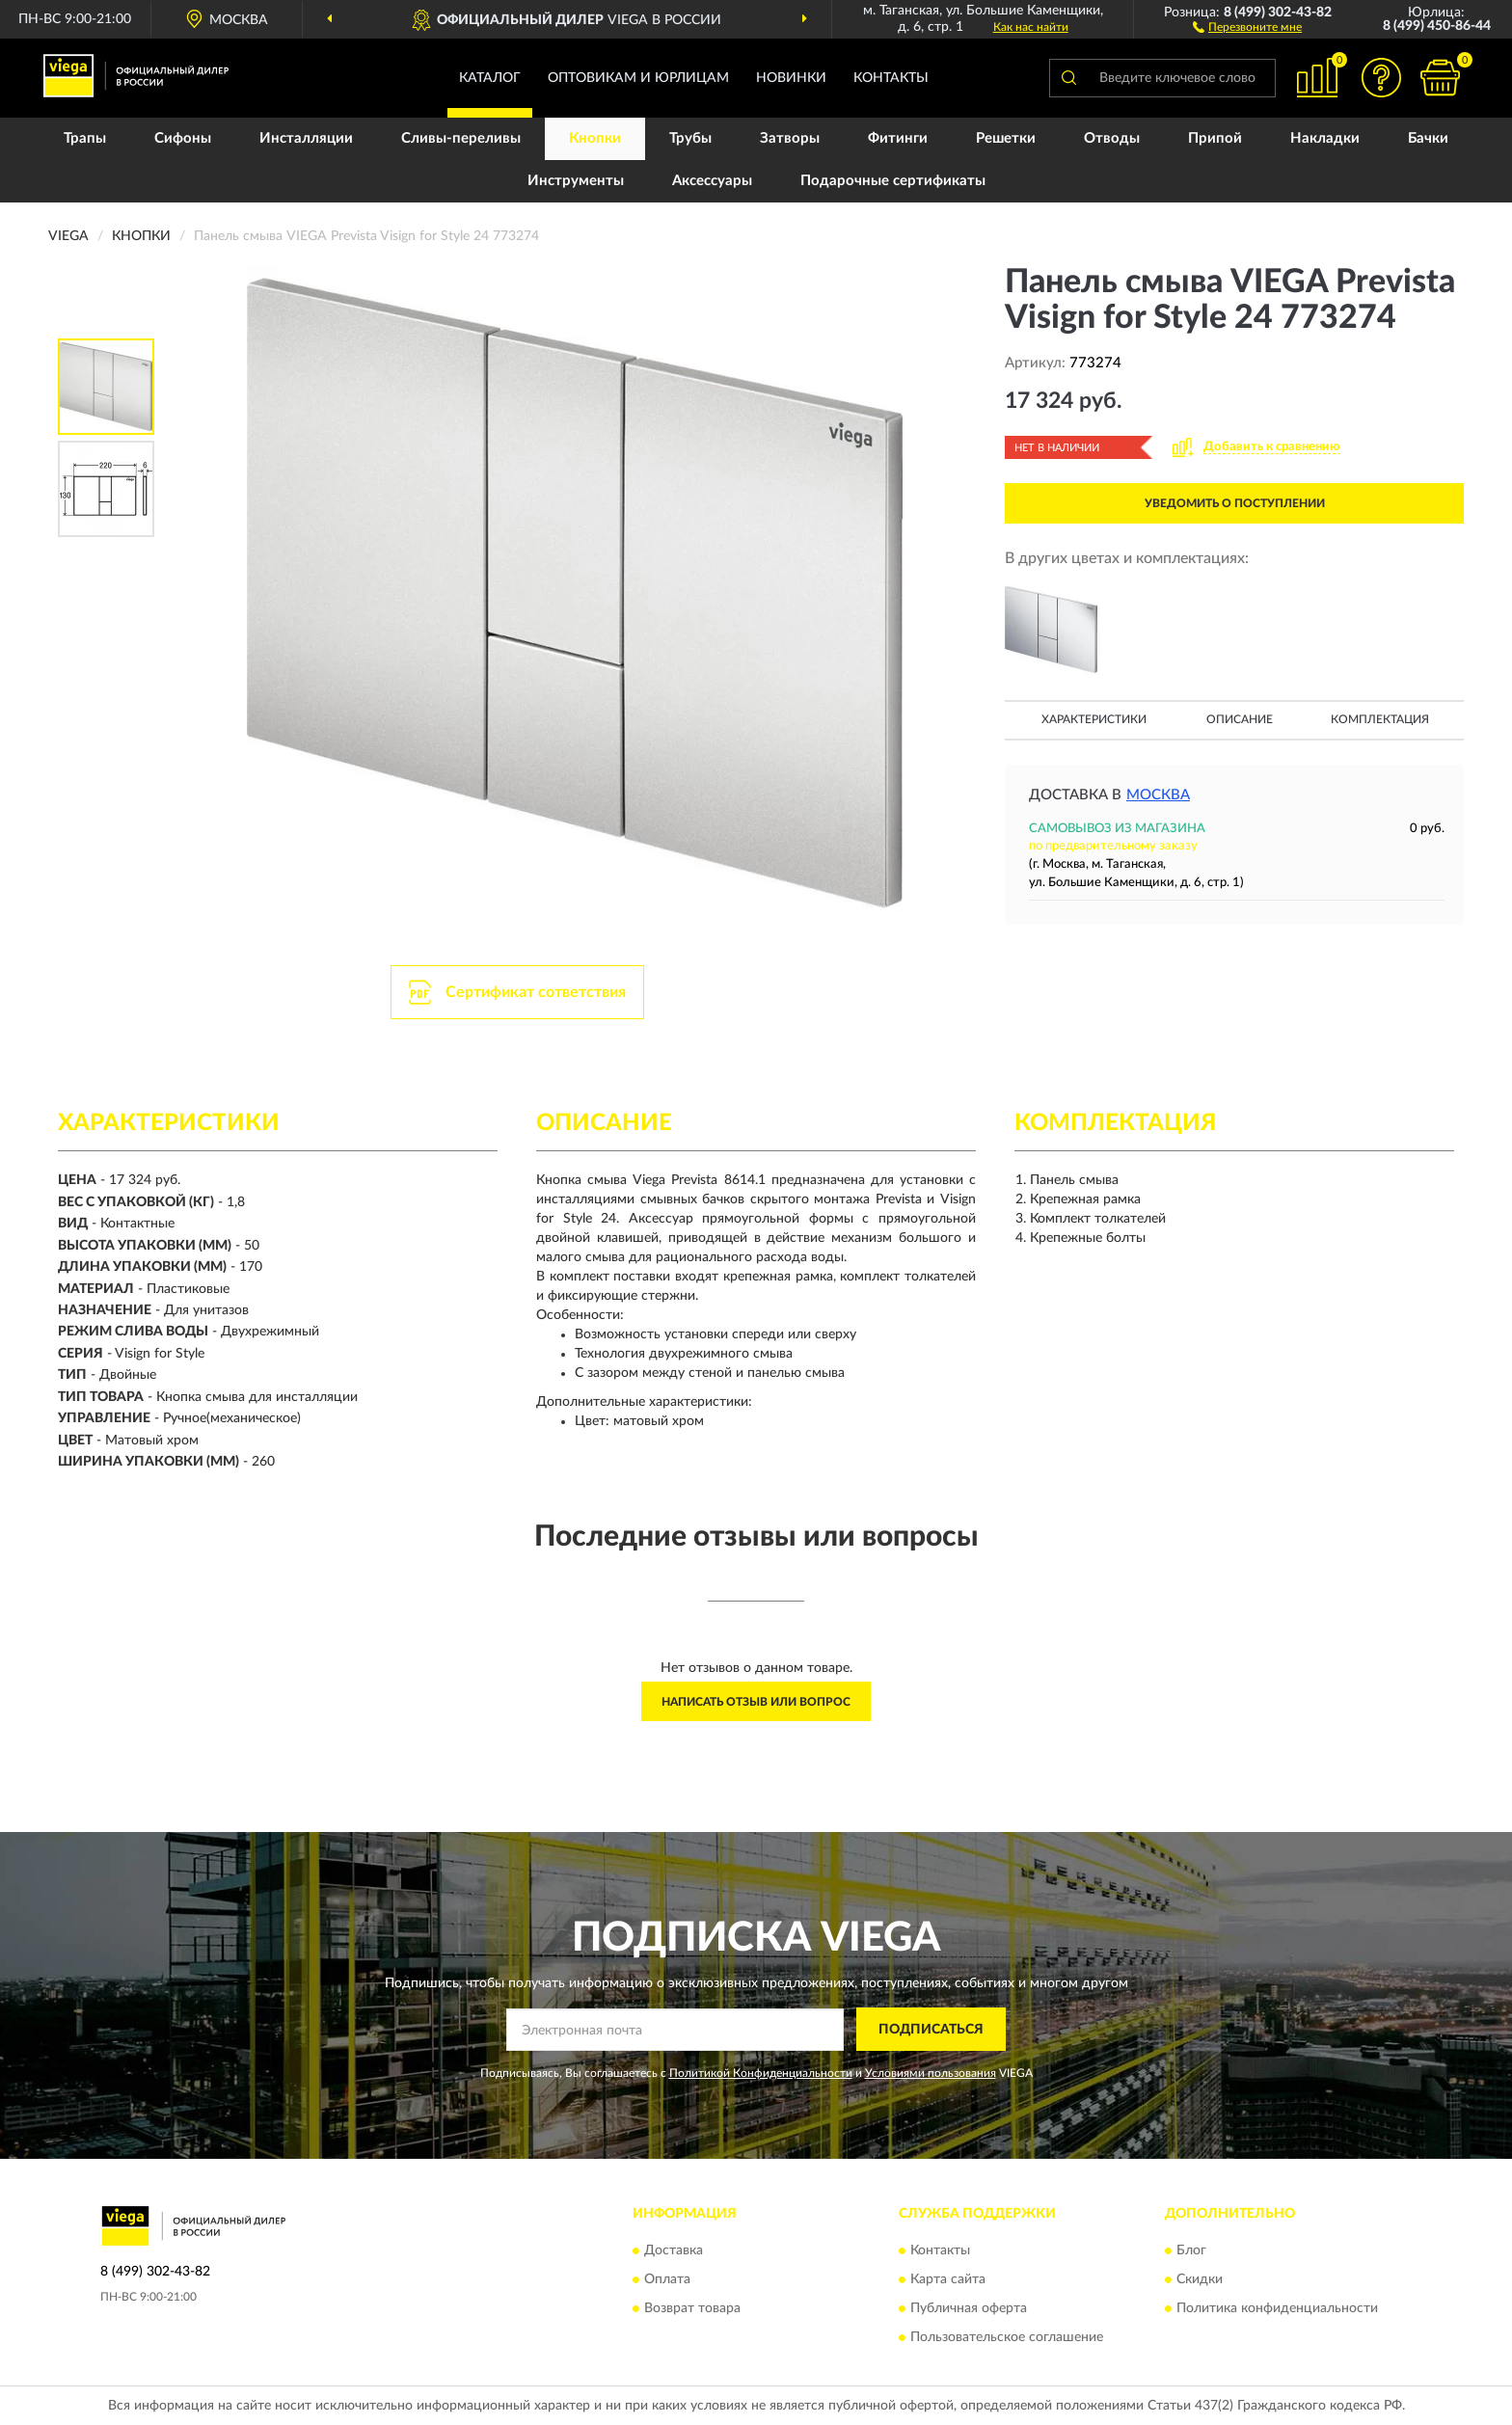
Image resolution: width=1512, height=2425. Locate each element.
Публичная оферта (968, 2309)
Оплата (667, 2280)
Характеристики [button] (1094, 719)
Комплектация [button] (1380, 719)
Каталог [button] (490, 78)
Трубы (690, 138)
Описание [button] (1239, 719)
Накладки (1325, 138)
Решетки (1006, 138)
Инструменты (575, 181)
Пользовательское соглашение (1006, 2338)
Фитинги (898, 138)
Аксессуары (712, 181)
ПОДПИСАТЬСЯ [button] (931, 2029)
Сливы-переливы (461, 138)
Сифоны (182, 138)
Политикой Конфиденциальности (760, 2073)
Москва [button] (1158, 795)
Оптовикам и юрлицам (638, 78)
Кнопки (595, 138)
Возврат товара (692, 2309)
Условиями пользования (930, 2073)
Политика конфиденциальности (1277, 2309)
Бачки (1428, 138)
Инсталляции (306, 138)
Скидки (1199, 2280)
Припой (1215, 138)
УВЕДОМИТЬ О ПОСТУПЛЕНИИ (1235, 503)
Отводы (1112, 138)
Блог (1191, 2251)
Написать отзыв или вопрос (756, 1702)
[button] (1247, 26)
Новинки (791, 78)
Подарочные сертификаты (893, 181)
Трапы (85, 138)
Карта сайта (948, 2280)
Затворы (790, 138)
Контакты (891, 78)
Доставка (673, 2251)
